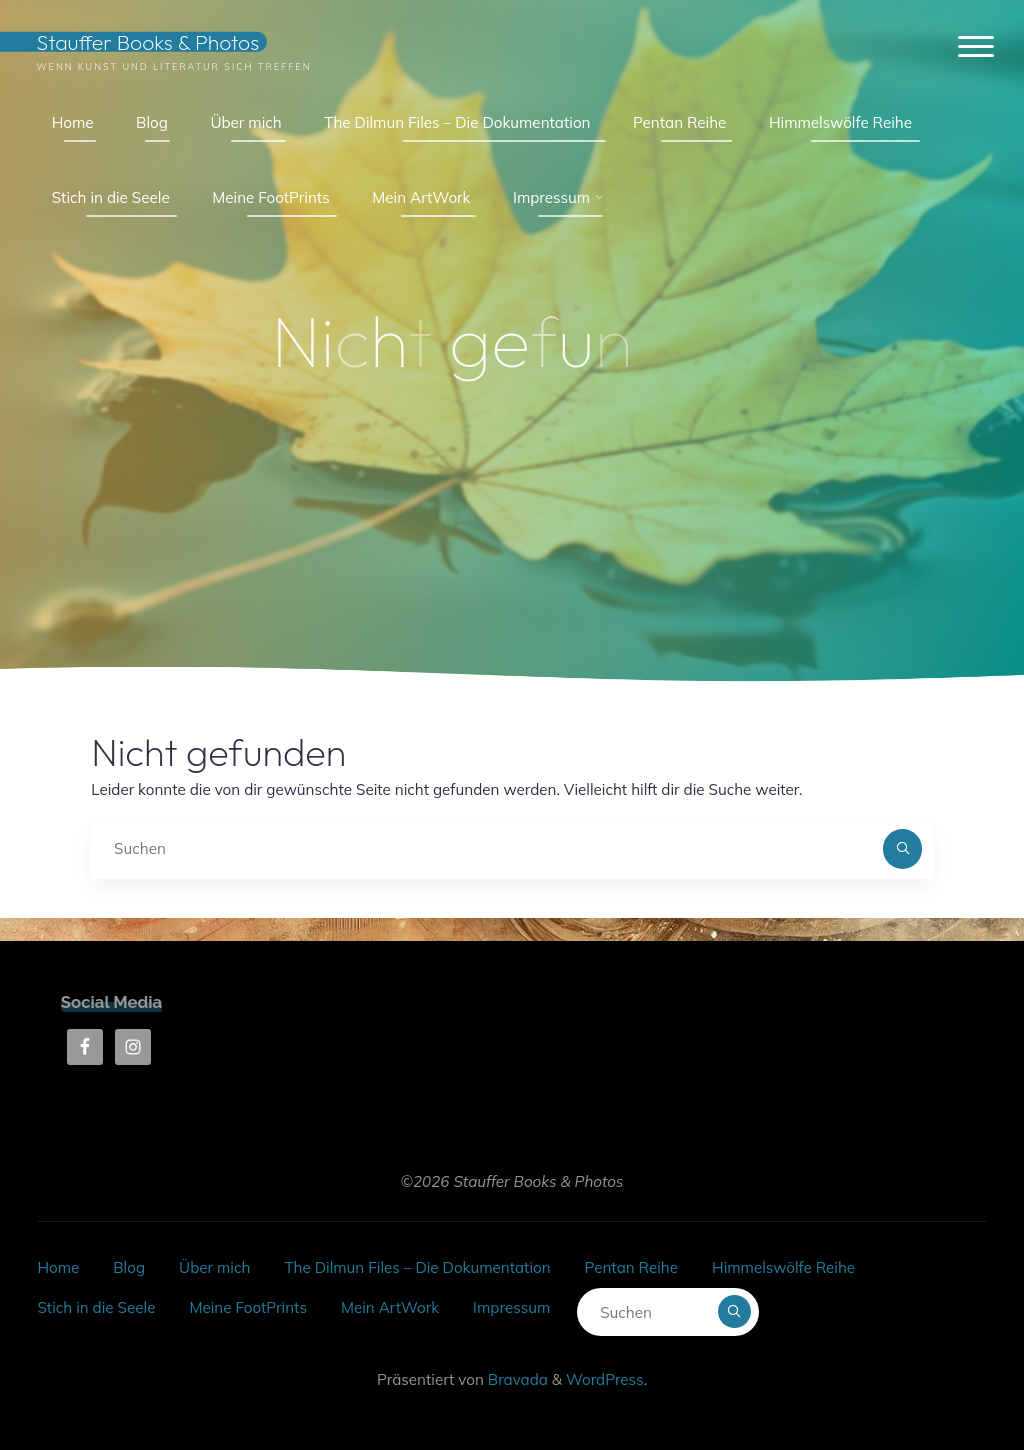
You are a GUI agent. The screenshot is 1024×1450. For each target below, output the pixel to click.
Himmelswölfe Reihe (783, 1267)
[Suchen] (903, 849)
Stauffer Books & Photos (147, 41)
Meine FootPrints (247, 1307)
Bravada (516, 1379)
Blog (129, 1267)
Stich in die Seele (96, 1307)
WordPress (605, 1379)
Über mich (214, 1267)
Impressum (511, 1307)
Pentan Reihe (631, 1267)
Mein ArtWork (390, 1307)
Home (58, 1267)
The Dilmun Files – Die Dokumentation (417, 1267)
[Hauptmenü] (976, 47)
